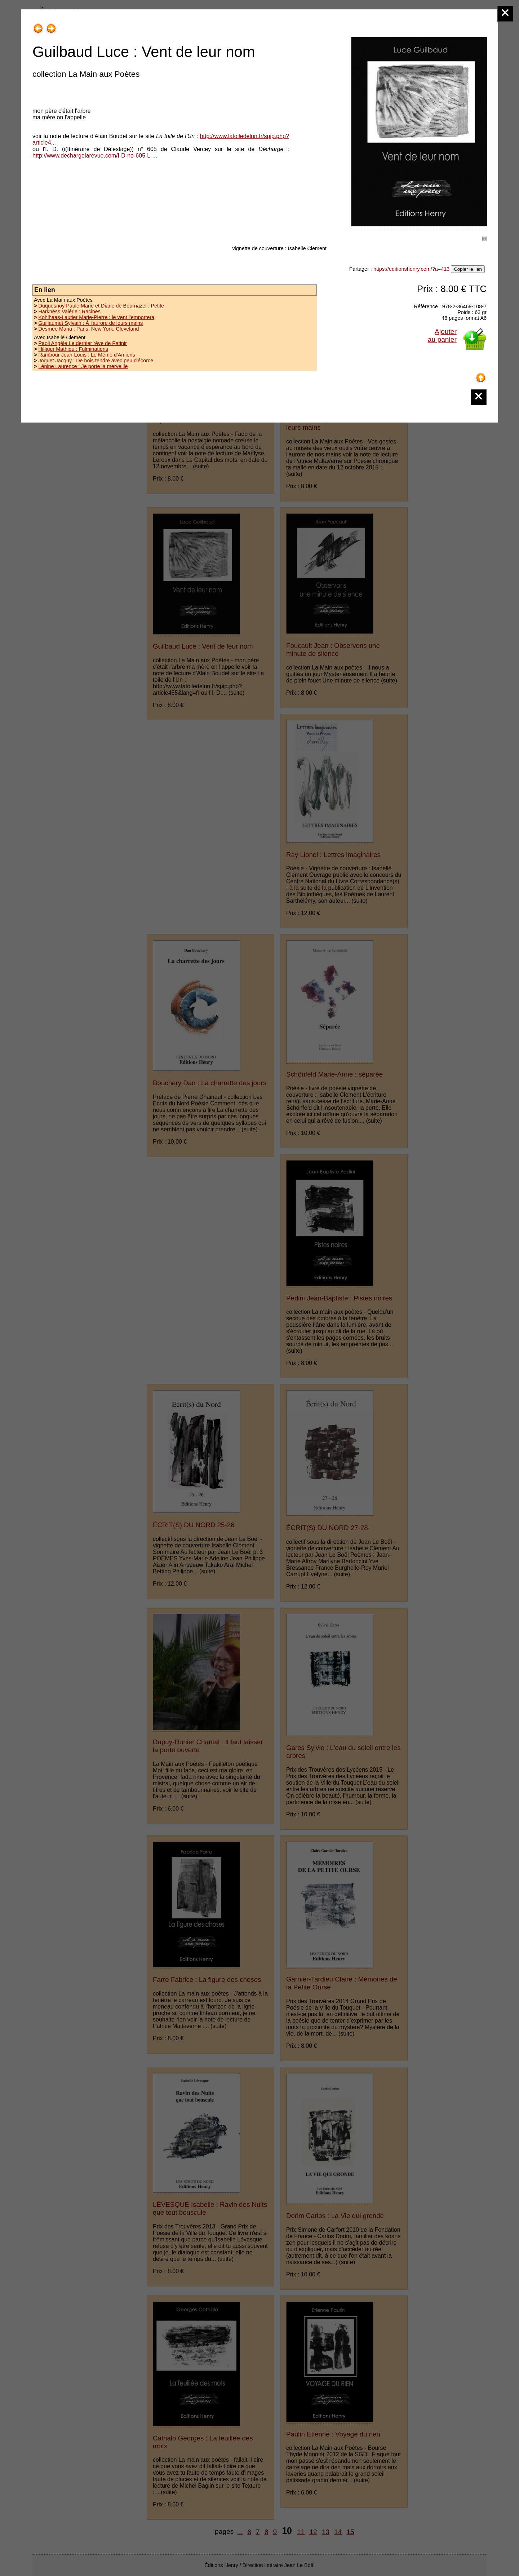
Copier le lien (468, 269)
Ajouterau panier (442, 335)
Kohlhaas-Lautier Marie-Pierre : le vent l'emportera (96, 317)
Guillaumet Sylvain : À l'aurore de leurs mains (90, 323)
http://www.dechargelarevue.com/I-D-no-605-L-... (94, 156)
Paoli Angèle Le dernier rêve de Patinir (82, 343)
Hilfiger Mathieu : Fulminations (73, 349)
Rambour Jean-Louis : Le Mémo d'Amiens (86, 355)
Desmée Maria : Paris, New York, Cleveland (88, 329)
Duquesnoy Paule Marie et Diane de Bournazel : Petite (101, 306)
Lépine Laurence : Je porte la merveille (83, 366)
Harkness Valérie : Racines (69, 311)
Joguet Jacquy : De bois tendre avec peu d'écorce (95, 360)
